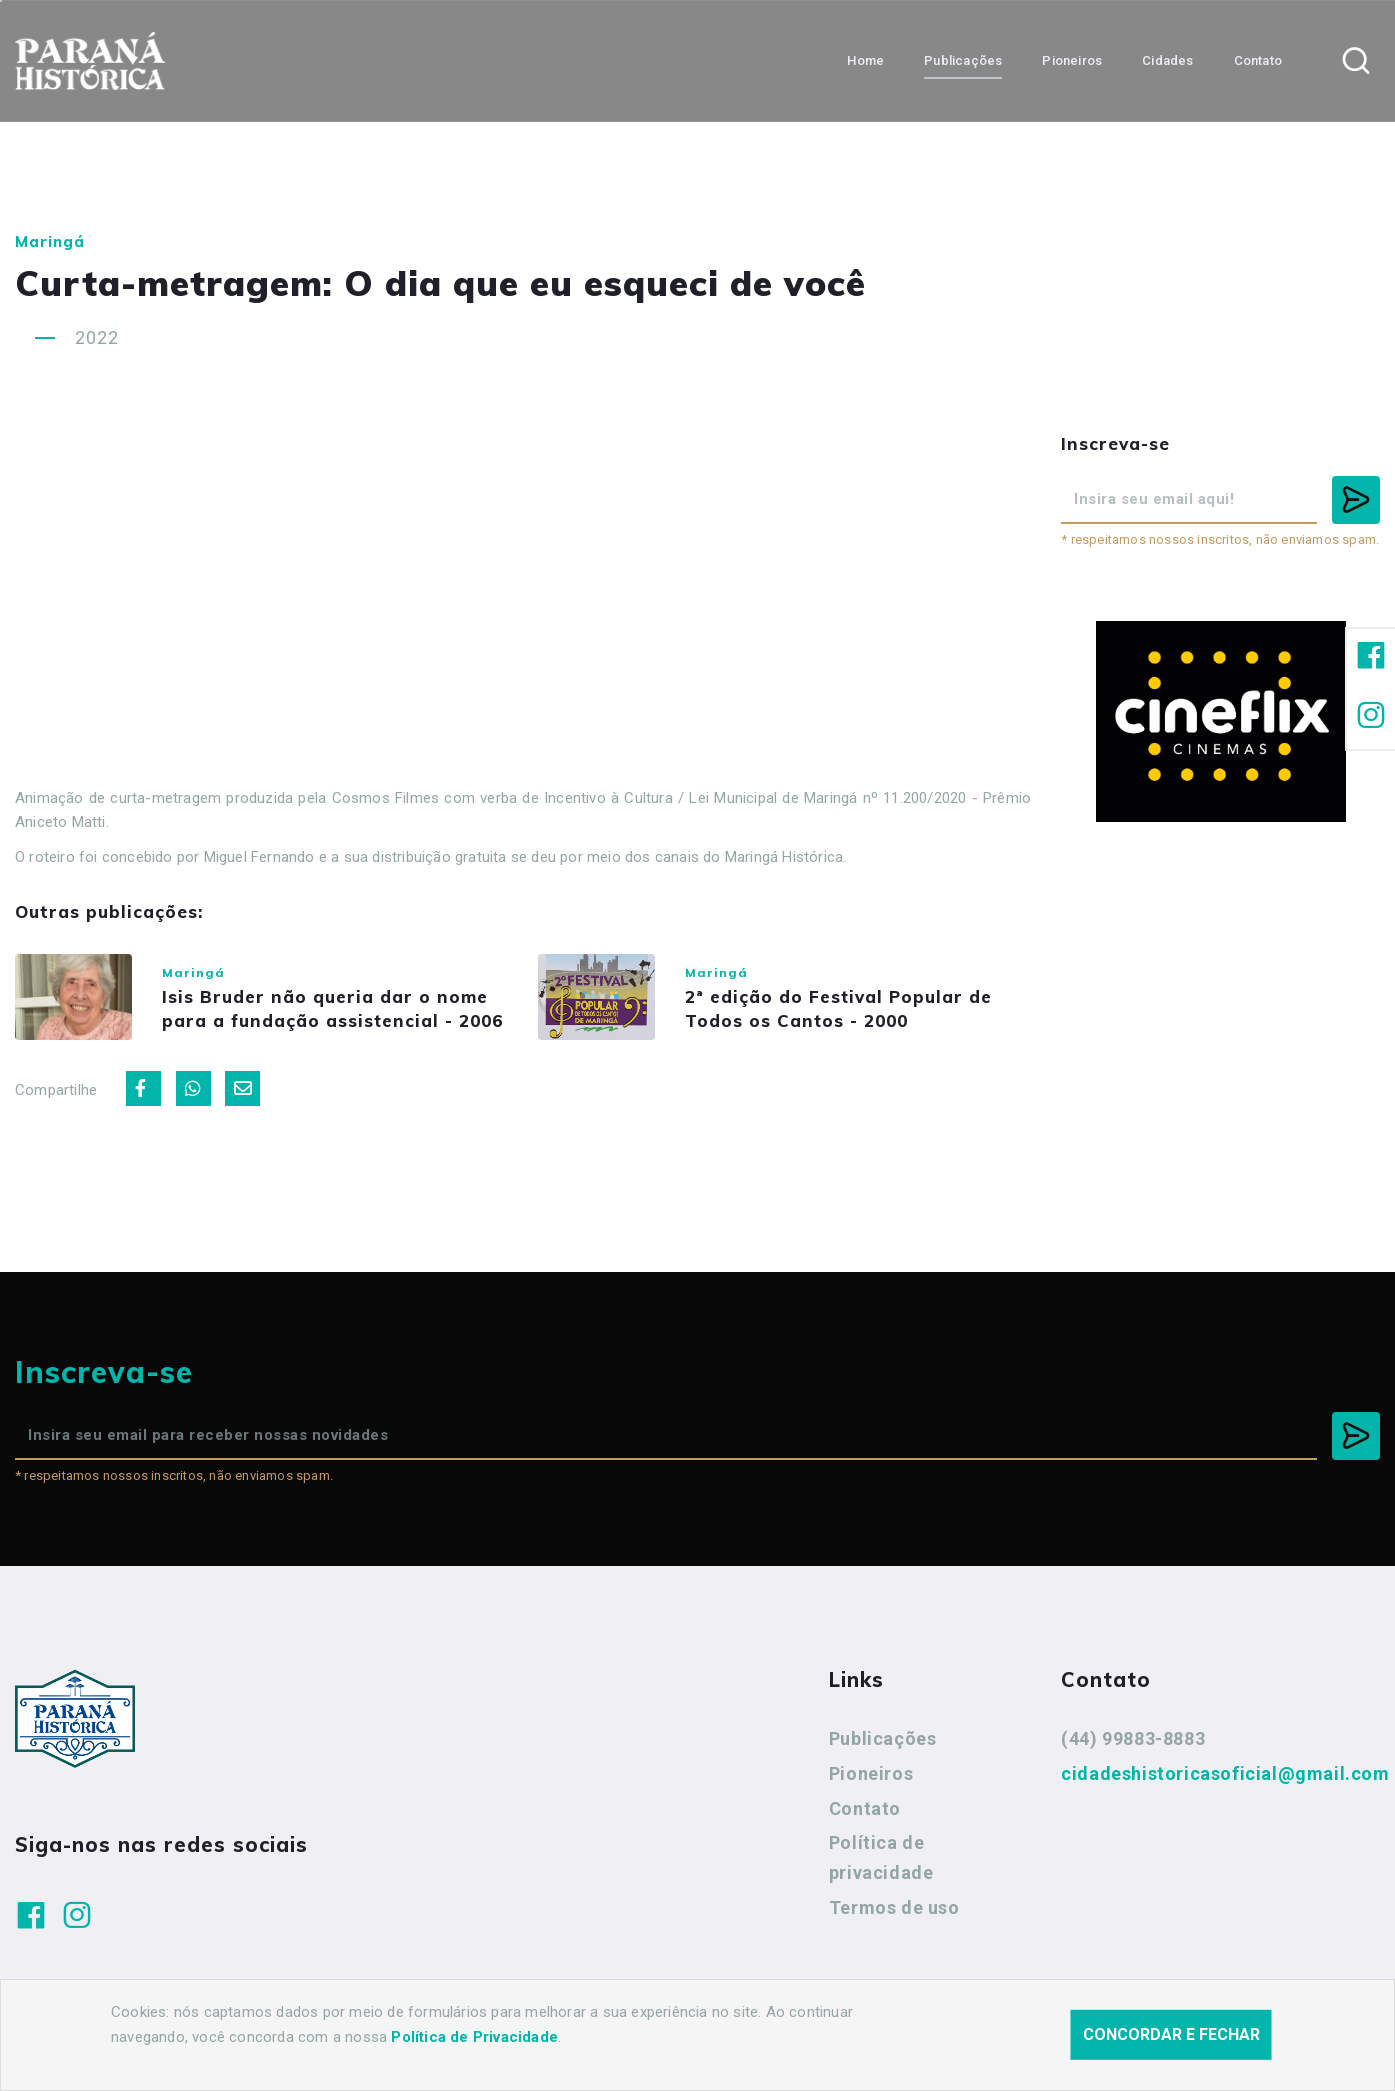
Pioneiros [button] (1072, 60)
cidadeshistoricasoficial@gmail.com (1225, 1775)
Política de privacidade (881, 1859)
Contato (865, 1809)
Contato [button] (1258, 60)
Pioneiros (871, 1775)
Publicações (883, 1740)
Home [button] (865, 60)
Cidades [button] (1167, 60)
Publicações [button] (963, 60)
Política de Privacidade (474, 2037)
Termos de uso (894, 1908)
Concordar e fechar (1171, 2034)
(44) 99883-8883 (1133, 1740)
